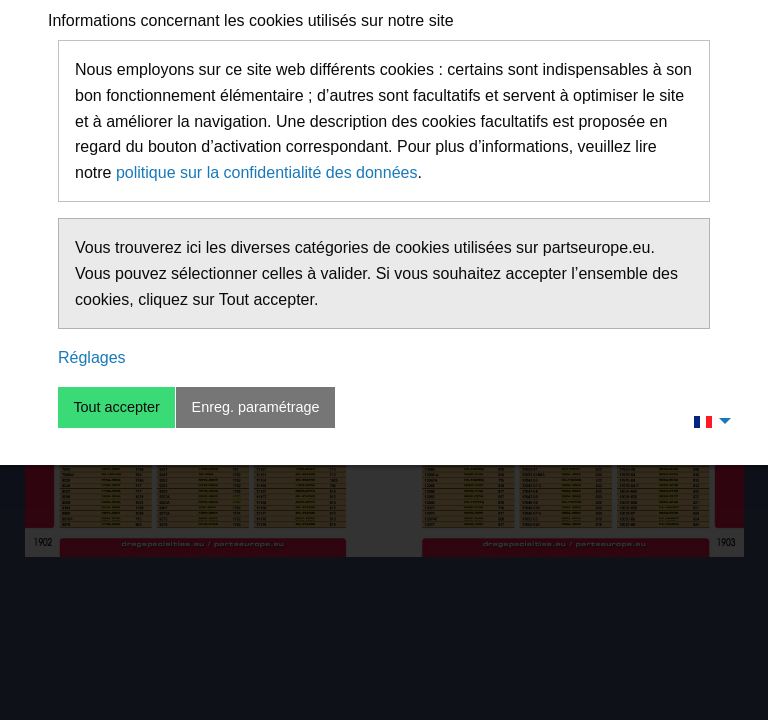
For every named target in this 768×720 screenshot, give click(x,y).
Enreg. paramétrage (256, 407)
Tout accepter (116, 407)
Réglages (92, 357)
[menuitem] (707, 421)
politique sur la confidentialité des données (267, 172)
